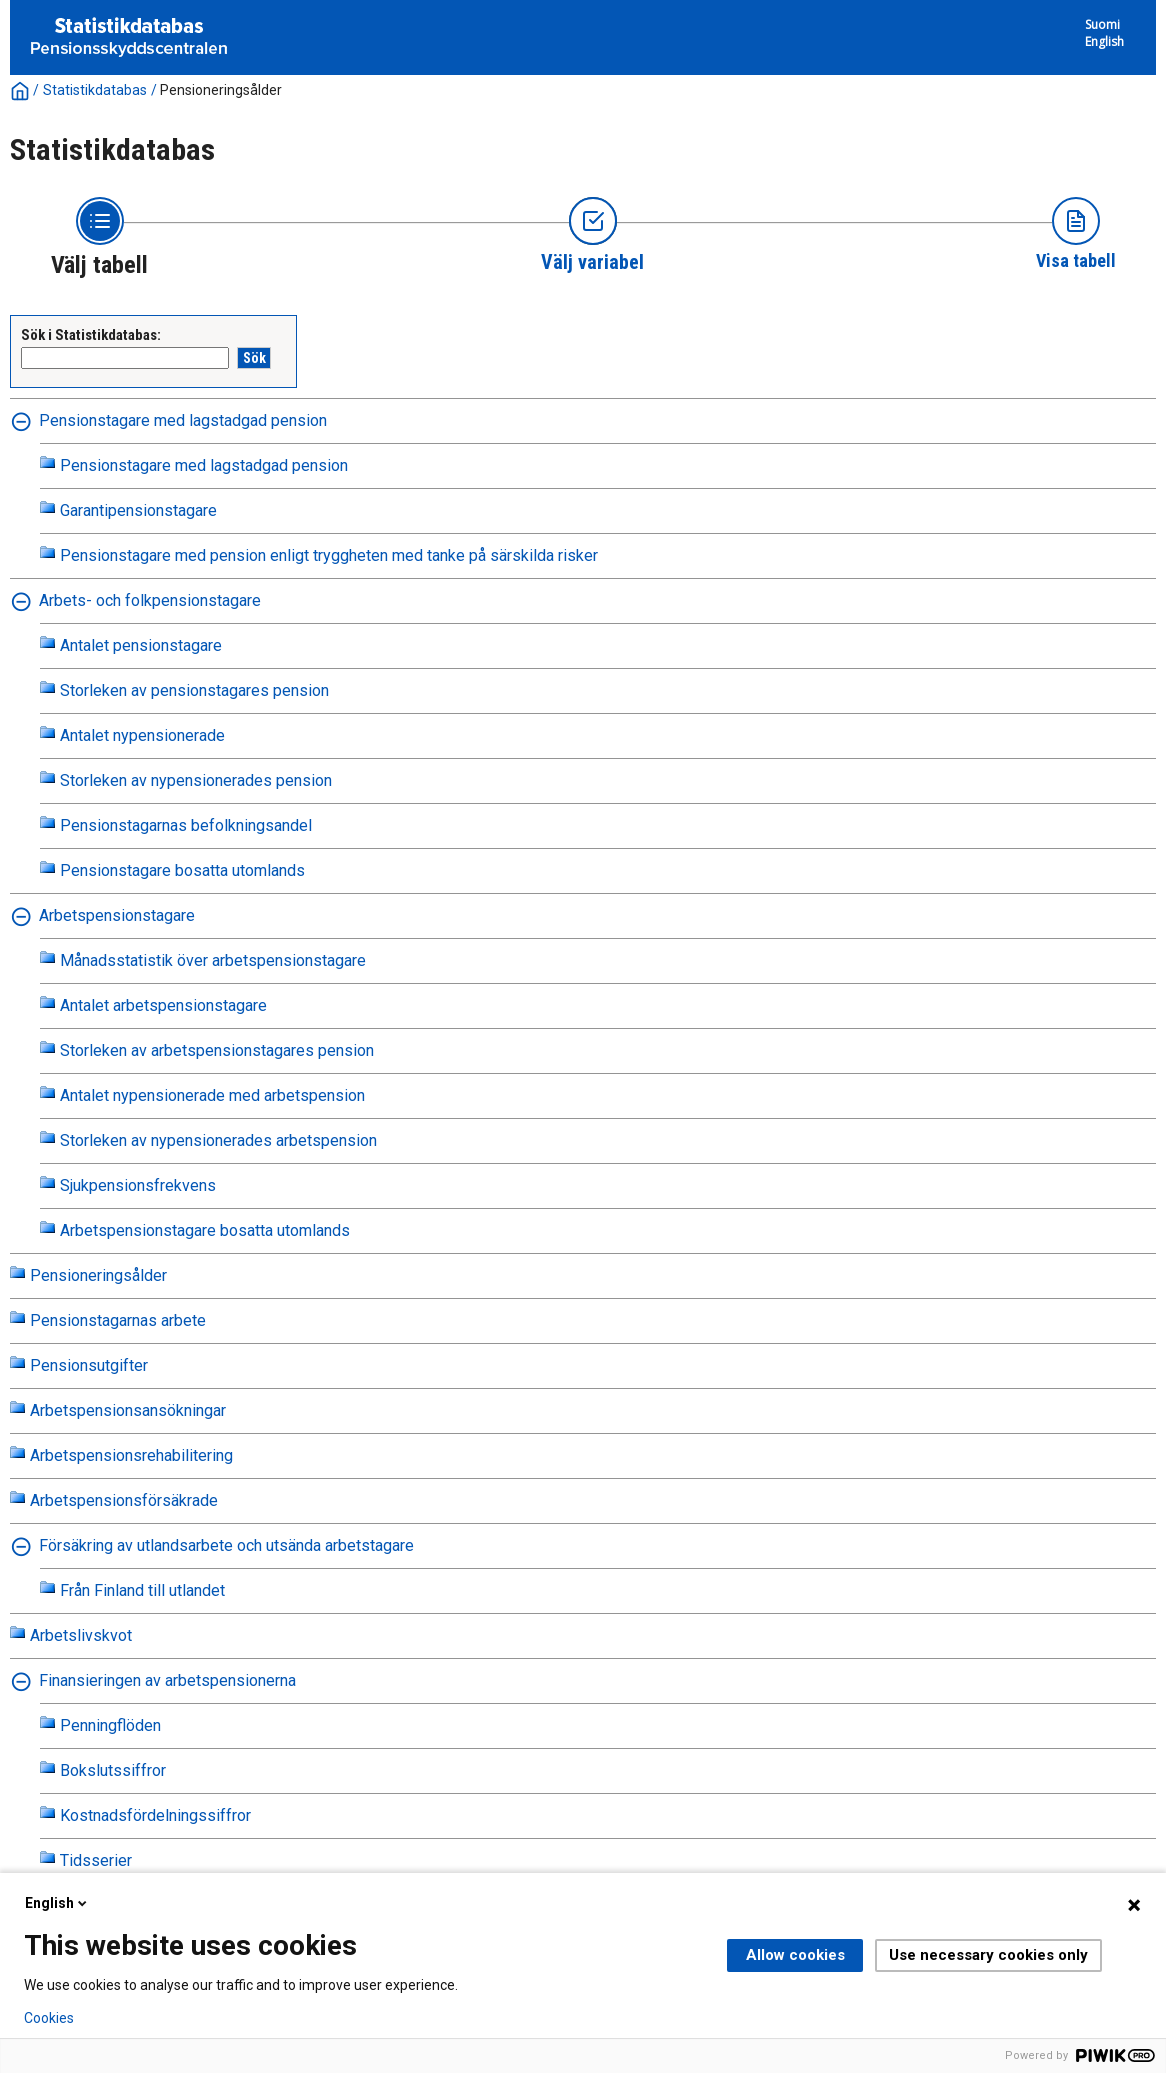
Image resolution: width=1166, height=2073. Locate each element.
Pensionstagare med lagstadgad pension (183, 420)
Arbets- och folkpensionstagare (150, 600)
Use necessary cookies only (988, 1955)
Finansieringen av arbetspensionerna (167, 1680)
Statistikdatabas (95, 90)
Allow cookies (795, 1955)
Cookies (49, 2018)
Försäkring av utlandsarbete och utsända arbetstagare (226, 1545)
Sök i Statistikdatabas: (91, 335)
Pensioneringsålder (221, 90)
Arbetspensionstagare (117, 915)
